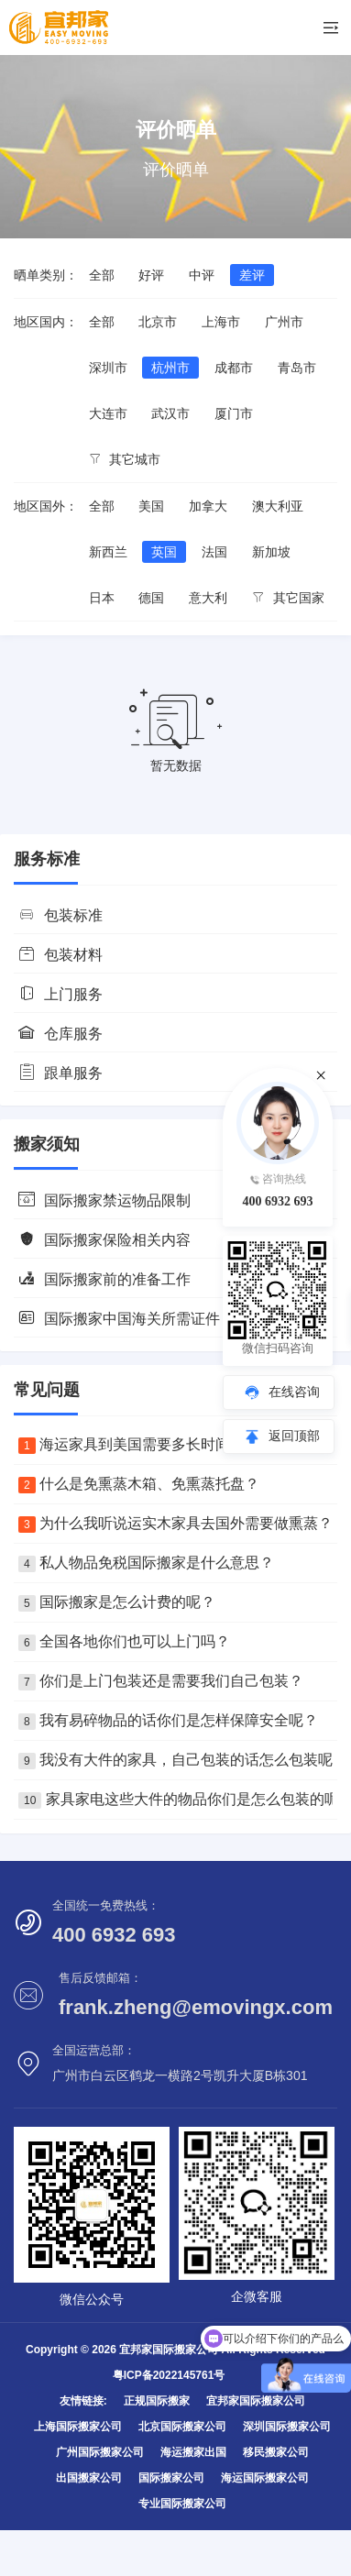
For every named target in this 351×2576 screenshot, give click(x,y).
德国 (151, 597)
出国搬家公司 (89, 2477)
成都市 (233, 367)
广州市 (284, 321)
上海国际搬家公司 (78, 2426)
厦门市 (233, 413)
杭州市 (170, 367)
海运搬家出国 (193, 2452)
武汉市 (170, 413)
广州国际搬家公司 (100, 2452)
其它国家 (288, 597)
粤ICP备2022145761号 (169, 2375)
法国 (214, 552)
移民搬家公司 (276, 2452)
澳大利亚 (277, 506)
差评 (252, 275)
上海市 (221, 321)
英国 (164, 552)
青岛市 (297, 367)
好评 (151, 275)
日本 (102, 597)
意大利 (208, 597)
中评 (201, 275)
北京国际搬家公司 (182, 2426)
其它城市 (125, 459)
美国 (151, 506)
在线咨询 (294, 1391)
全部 (102, 275)
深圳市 (108, 367)
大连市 (108, 413)
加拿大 (208, 506)
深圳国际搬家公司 (287, 2426)
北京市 (157, 321)
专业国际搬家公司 (182, 2503)
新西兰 (108, 552)
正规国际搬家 (157, 2400)
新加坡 (271, 552)
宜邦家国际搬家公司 (255, 2400)
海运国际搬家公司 (265, 2477)
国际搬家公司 (171, 2477)
